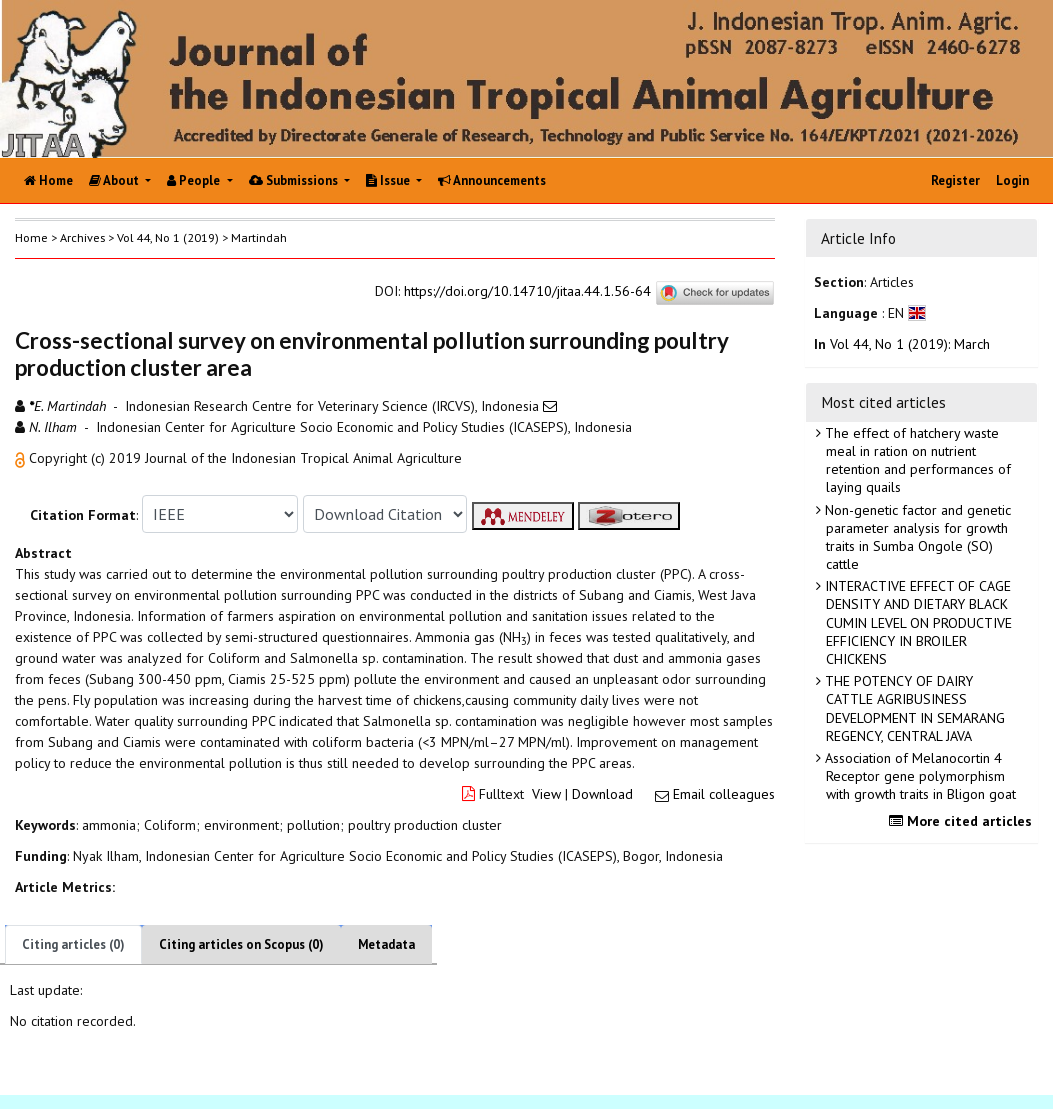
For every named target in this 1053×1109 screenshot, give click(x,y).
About (115, 180)
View (546, 794)
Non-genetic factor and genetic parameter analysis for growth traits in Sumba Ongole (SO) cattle (916, 537)
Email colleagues (724, 794)
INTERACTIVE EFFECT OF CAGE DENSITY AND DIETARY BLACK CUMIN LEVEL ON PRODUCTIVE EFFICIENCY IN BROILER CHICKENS (916, 622)
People (195, 180)
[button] (22, 458)
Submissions (295, 180)
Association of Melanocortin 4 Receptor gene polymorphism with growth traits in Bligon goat (918, 776)
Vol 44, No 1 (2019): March (910, 344)
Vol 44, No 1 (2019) (168, 237)
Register (955, 180)
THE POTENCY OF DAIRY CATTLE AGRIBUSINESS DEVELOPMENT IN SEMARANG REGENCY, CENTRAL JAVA (913, 708)
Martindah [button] (259, 237)
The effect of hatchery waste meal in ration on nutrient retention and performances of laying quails (916, 460)
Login (1012, 180)
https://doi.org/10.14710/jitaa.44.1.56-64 (527, 291)
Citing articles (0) (73, 944)
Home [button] (31, 237)
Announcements (492, 180)
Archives (82, 237)
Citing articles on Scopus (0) (241, 944)
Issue (389, 180)
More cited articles (963, 821)
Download (602, 794)
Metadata (386, 944)
